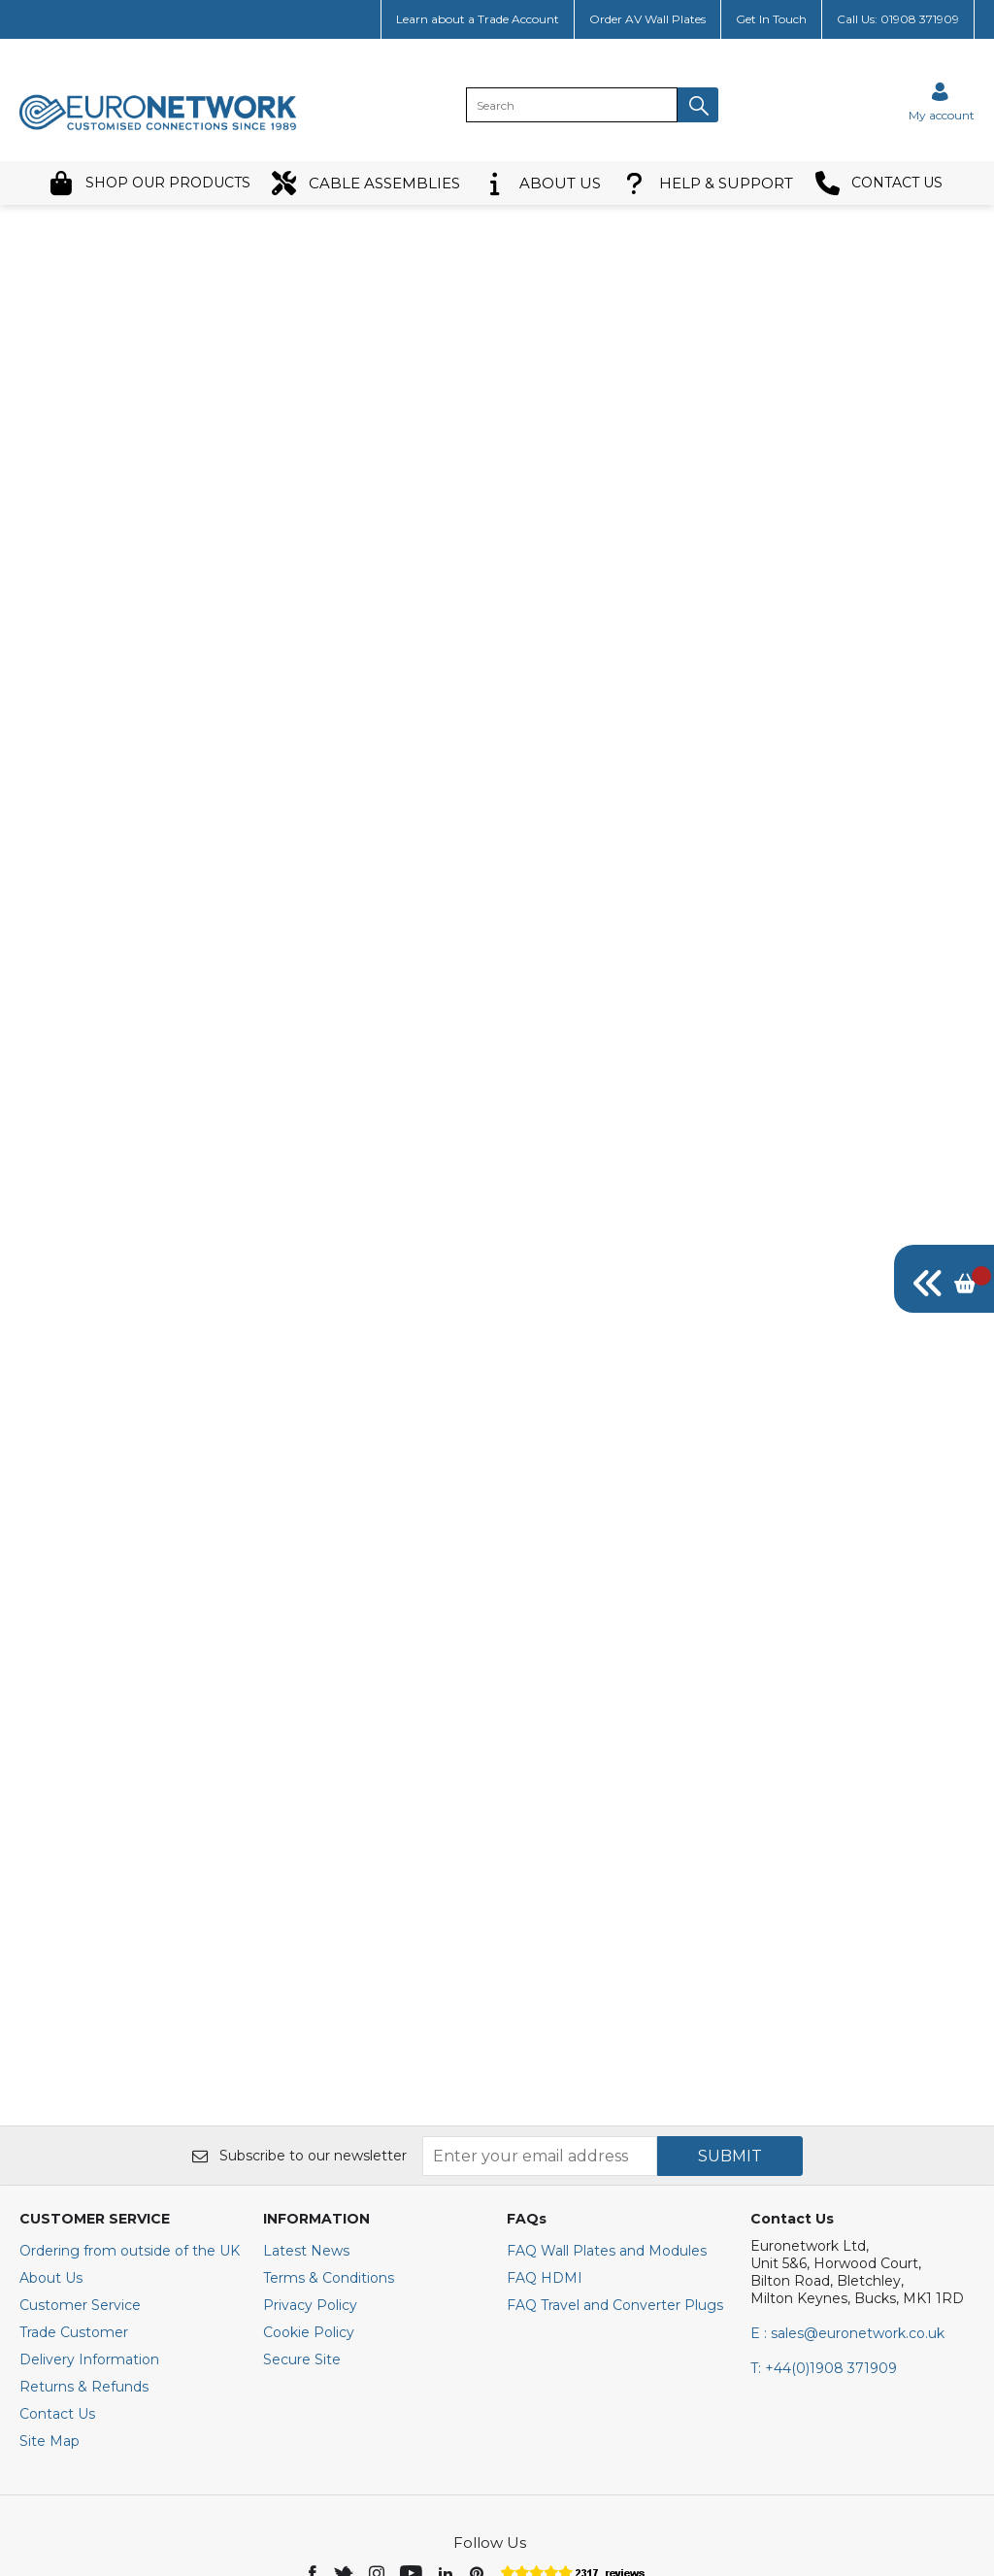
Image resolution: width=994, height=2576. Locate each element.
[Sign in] (942, 101)
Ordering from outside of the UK (129, 2067)
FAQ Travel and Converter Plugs (615, 2121)
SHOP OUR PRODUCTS (149, 183)
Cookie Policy (308, 2149)
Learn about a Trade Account (477, 19)
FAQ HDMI (544, 2094)
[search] (572, 104)
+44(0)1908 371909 (823, 2184)
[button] (698, 104)
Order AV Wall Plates (647, 19)
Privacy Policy (310, 2121)
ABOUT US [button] (541, 183)
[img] (944, 1279)
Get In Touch (771, 19)
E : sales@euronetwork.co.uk (847, 2149)
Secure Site (302, 2176)
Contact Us (57, 2230)
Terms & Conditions (328, 2094)
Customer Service (80, 2121)
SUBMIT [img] (730, 1971)
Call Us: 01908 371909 (898, 19)
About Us (51, 2094)
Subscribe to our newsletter (299, 1972)
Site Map (49, 2257)
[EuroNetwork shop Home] (158, 128)
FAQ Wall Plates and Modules (607, 2067)
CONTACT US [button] (879, 183)
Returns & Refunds (84, 2203)
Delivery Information (89, 2176)
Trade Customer (73, 2149)
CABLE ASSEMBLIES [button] (366, 183)
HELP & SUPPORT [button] (707, 183)
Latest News (306, 2067)
